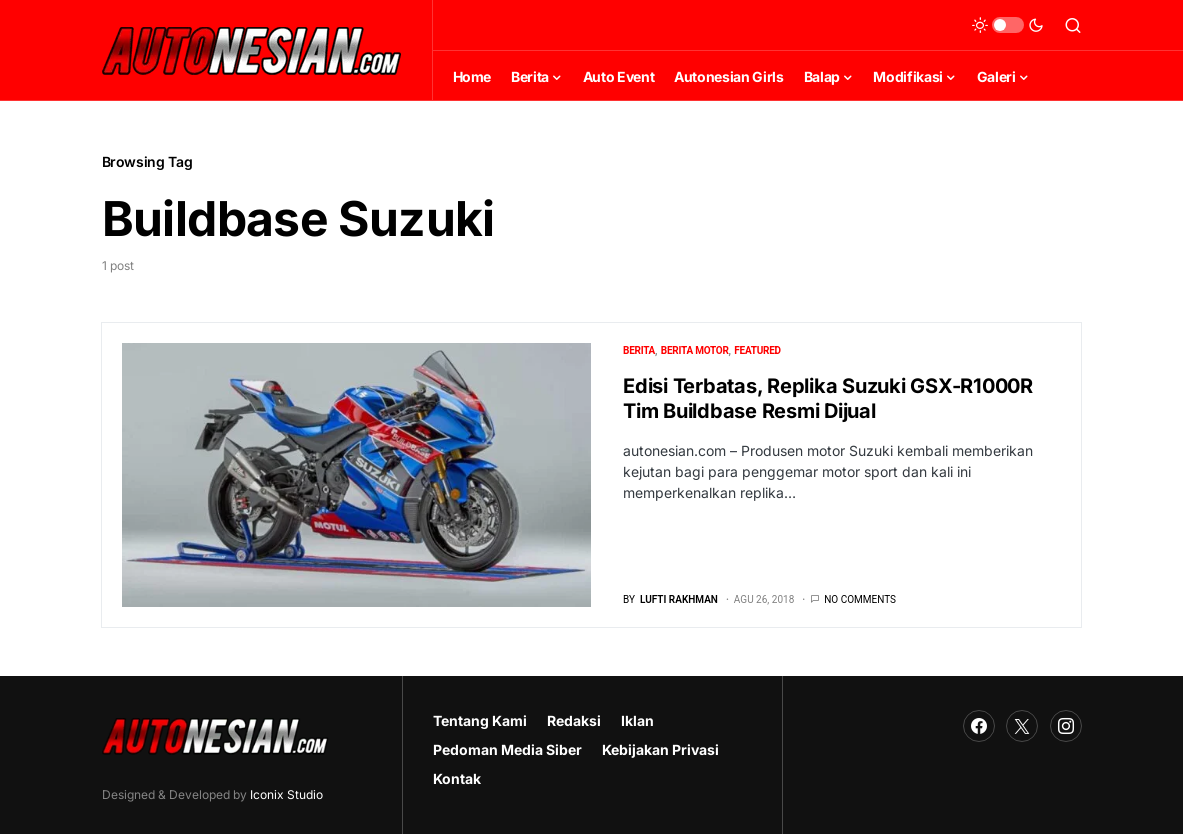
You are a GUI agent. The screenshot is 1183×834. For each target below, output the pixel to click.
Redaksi (574, 720)
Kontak (457, 778)
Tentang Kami (480, 720)
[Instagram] (1066, 726)
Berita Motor (695, 350)
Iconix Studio (286, 794)
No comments (860, 599)
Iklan (637, 720)
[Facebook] (979, 726)
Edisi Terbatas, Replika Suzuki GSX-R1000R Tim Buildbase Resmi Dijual (828, 398)
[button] (1008, 25)
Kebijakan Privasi (660, 749)
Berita (639, 350)
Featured (757, 350)
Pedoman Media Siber (507, 749)
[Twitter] (1022, 726)
